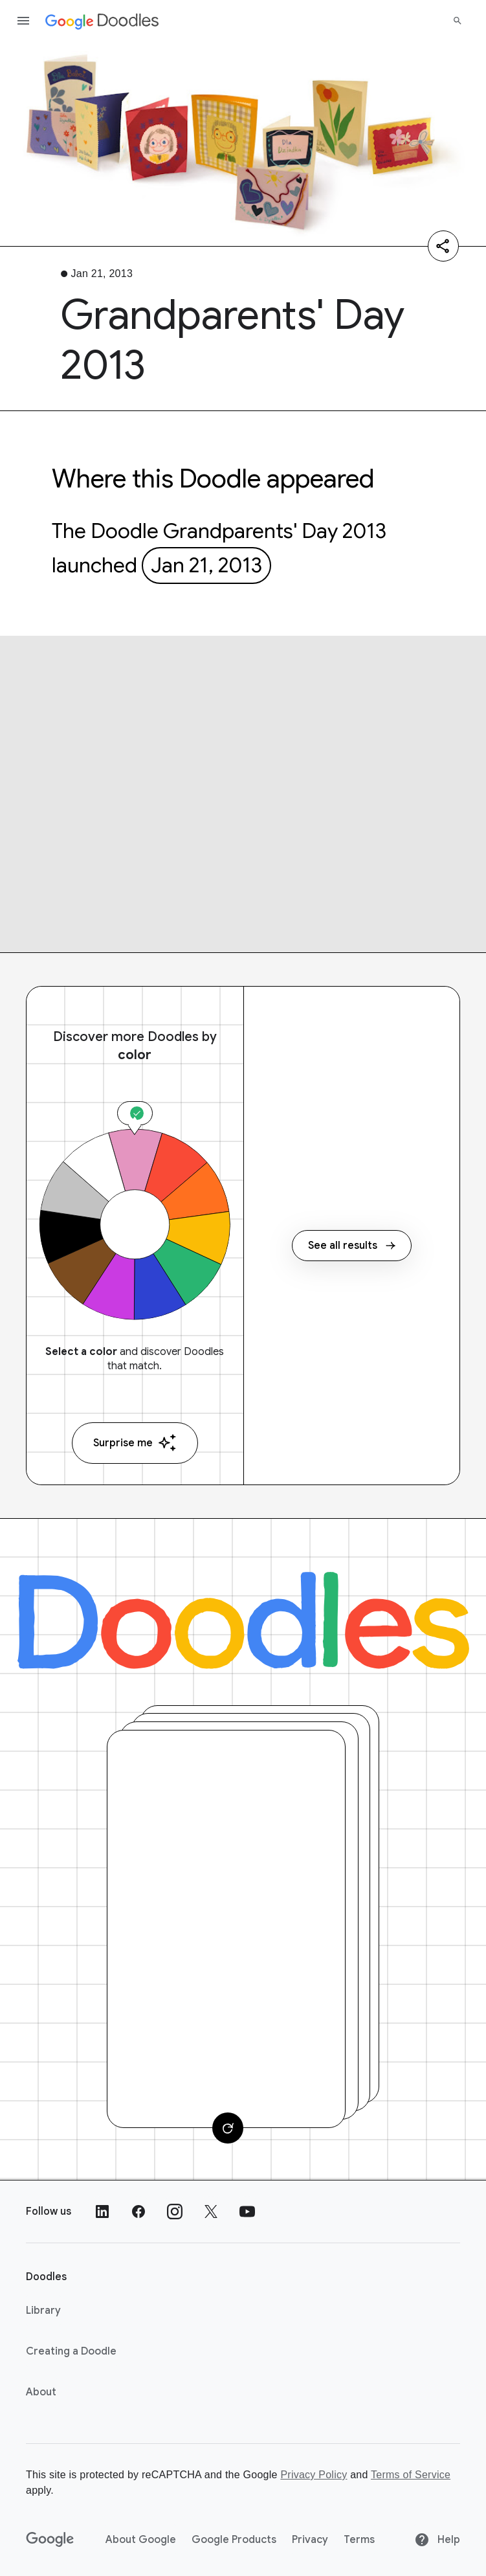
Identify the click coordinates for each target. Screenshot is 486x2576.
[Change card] (227, 2128)
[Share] (443, 246)
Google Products (234, 2539)
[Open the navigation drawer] (23, 20)
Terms (359, 2539)
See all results (351, 1245)
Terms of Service (410, 2474)
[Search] (457, 20)
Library (43, 2310)
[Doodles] (243, 1620)
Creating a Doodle (71, 2351)
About (41, 2392)
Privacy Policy (313, 2474)
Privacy (310, 2539)
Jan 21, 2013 (206, 565)
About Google (140, 2539)
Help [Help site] (437, 2540)
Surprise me (135, 1442)
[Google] (50, 2539)
